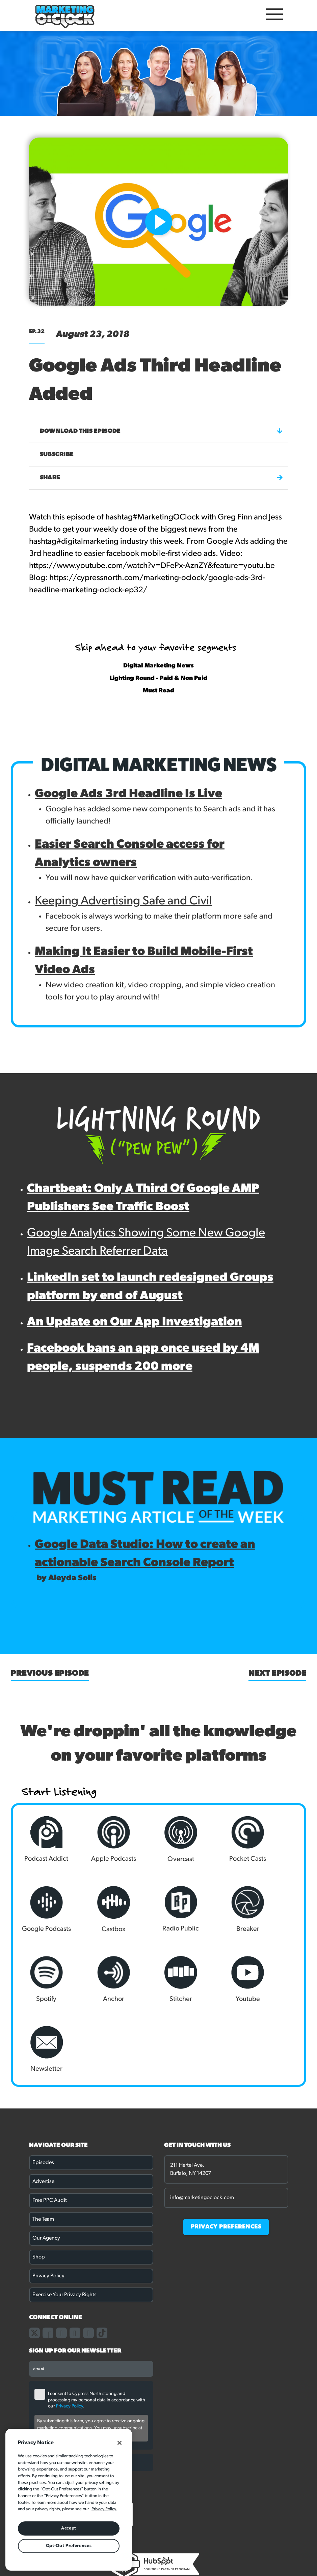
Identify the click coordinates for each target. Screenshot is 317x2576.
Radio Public (100, 1909)
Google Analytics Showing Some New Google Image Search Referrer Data (146, 1242)
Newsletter (158, 1979)
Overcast (158, 1839)
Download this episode (161, 431)
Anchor (275, 1909)
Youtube (100, 1979)
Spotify (217, 1909)
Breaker (158, 1909)
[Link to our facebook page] (48, 2263)
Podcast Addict (42, 1839)
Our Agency (46, 2168)
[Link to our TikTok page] (102, 2263)
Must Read (158, 691)
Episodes (43, 2093)
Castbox (42, 1909)
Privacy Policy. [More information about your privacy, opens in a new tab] (104, 2509)
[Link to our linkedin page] (75, 2263)
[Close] (119, 2442)
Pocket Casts (217, 1839)
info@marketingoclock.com (202, 2128)
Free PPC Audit (49, 2130)
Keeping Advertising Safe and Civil (123, 901)
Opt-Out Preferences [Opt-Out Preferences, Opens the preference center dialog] (68, 2546)
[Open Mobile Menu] (274, 15)
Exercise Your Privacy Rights (64, 2225)
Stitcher (42, 1979)
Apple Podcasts (100, 1839)
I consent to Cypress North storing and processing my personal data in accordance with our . (96, 2330)
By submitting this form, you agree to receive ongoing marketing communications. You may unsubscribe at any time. (90, 2358)
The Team (43, 2149)
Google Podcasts (274, 1839)
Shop (38, 2187)
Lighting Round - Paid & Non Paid (158, 678)
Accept (68, 2528)
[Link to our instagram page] (61, 2263)
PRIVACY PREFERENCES (226, 2157)
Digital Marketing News (158, 666)
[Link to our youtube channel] (88, 2263)
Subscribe (57, 454)
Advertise (43, 2112)
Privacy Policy (48, 2206)
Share (161, 477)
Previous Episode (50, 1674)
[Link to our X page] (34, 2263)
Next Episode (277, 1674)
